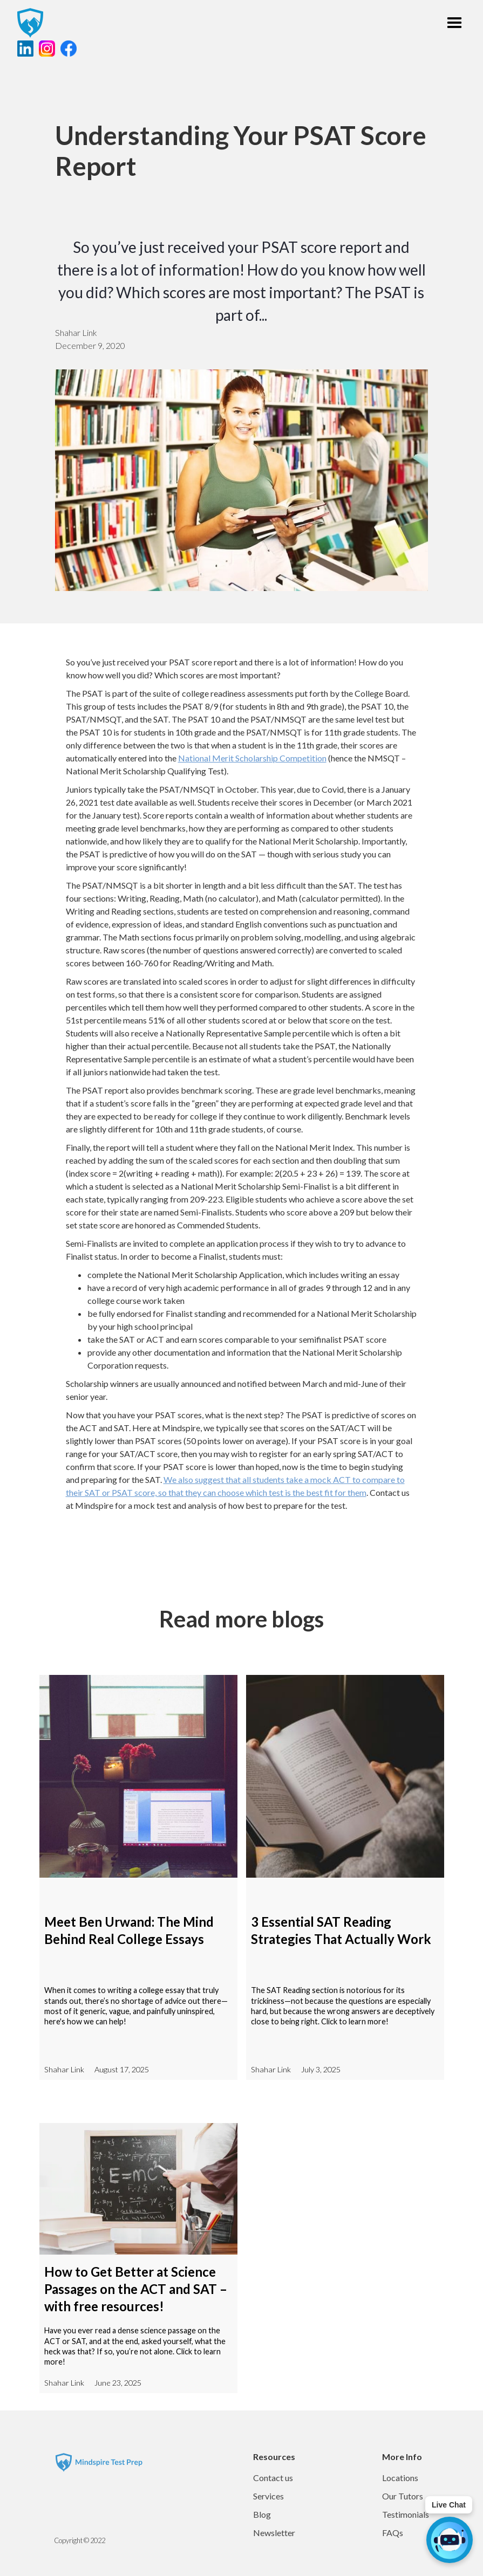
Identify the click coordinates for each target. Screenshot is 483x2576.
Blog (262, 2514)
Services (268, 2496)
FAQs (392, 2532)
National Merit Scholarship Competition (252, 758)
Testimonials (405, 2514)
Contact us (273, 2477)
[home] (30, 22)
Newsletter (274, 2532)
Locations (400, 2477)
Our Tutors (402, 2496)
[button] (454, 23)
